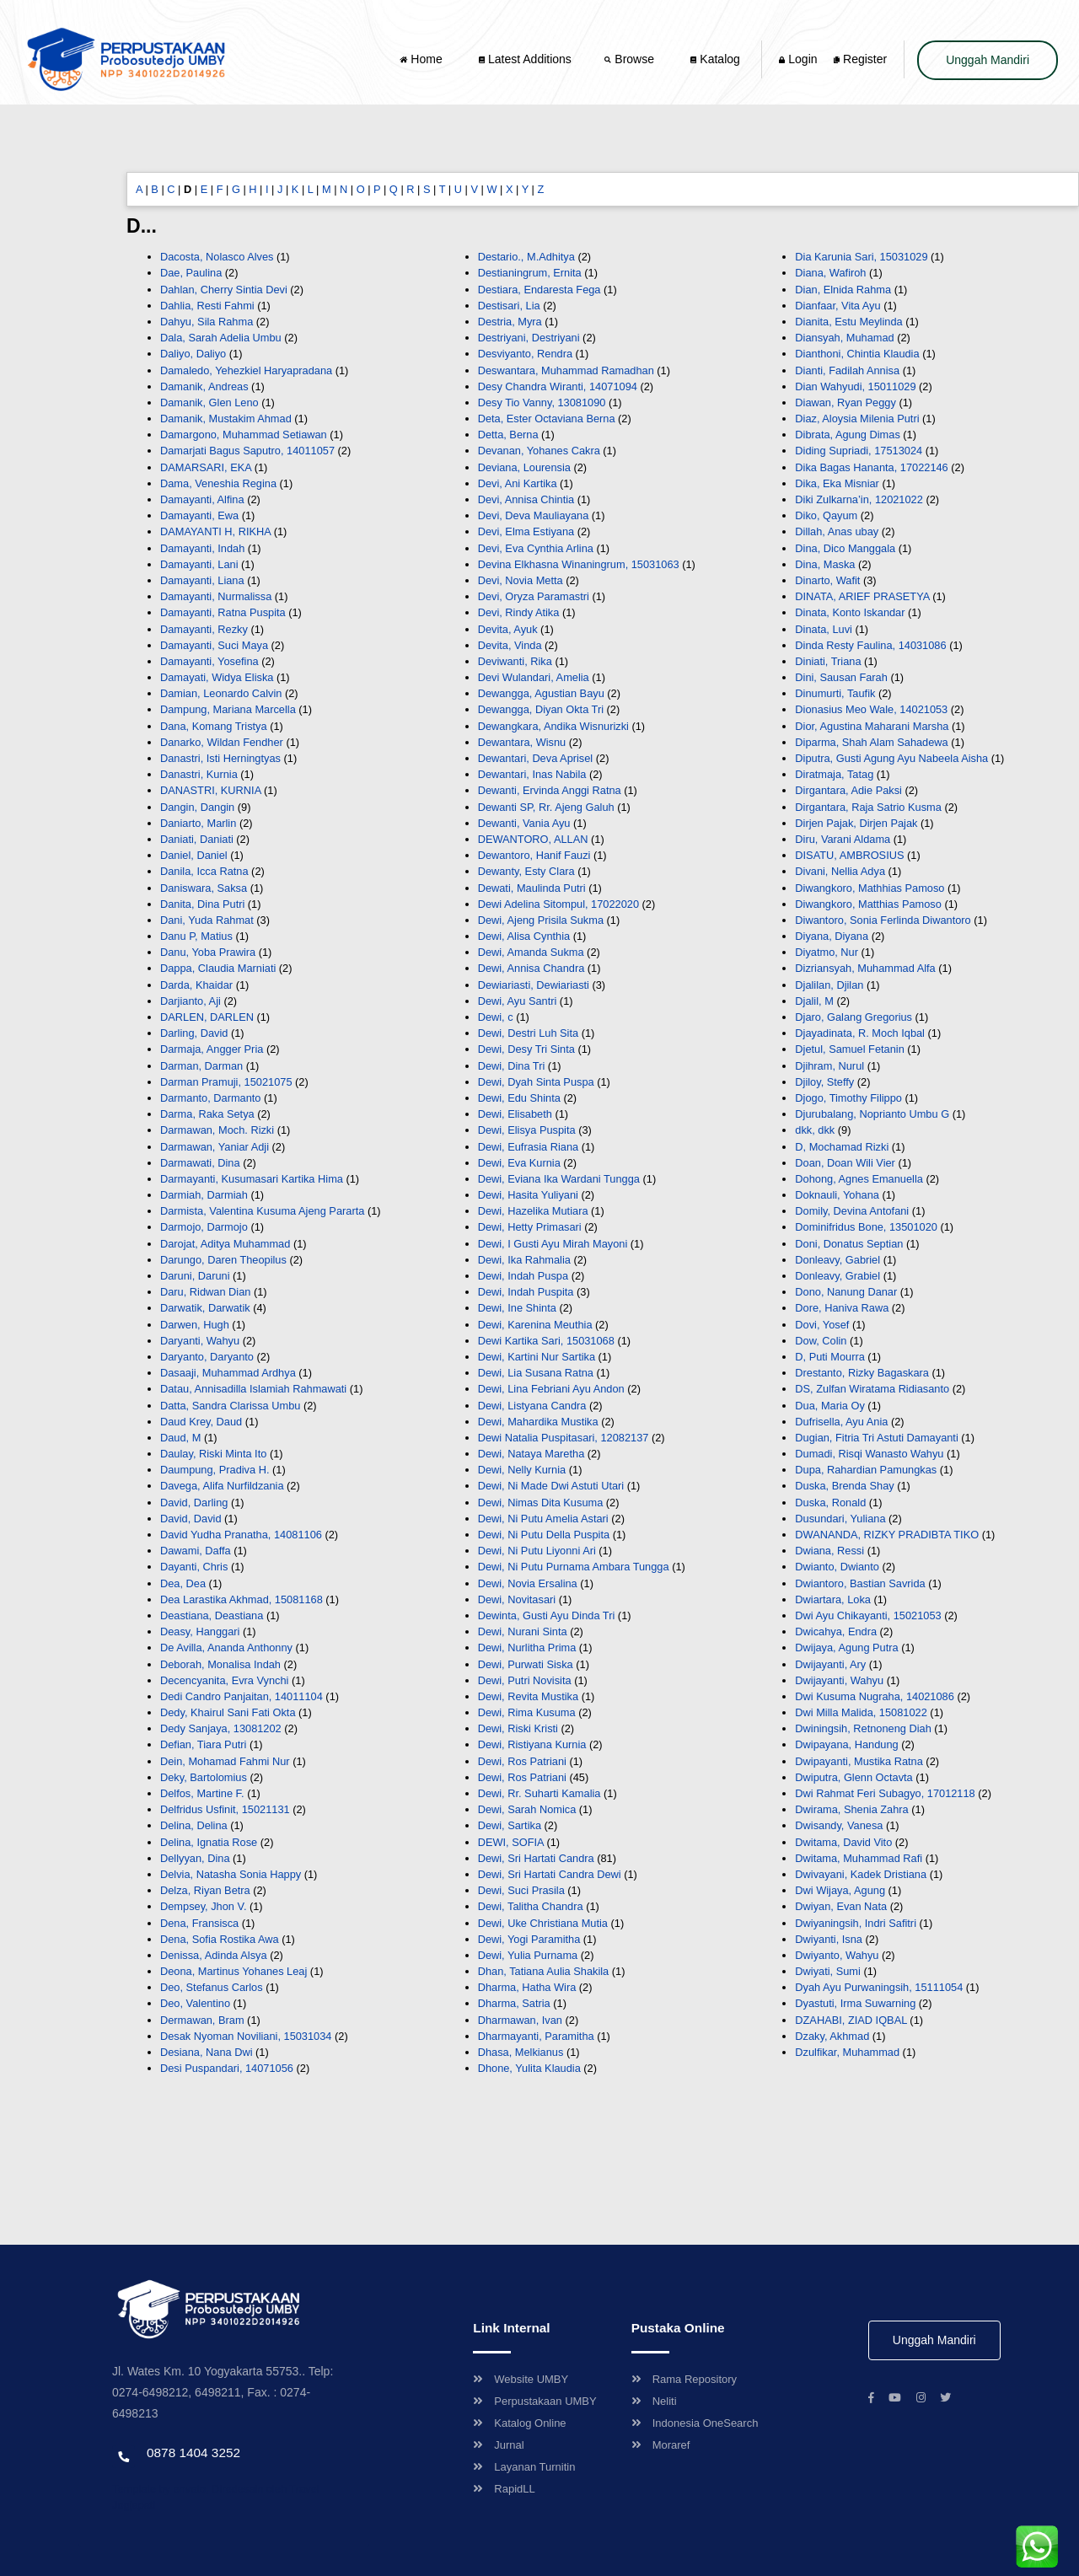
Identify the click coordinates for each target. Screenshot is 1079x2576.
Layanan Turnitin (524, 2467)
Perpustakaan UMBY (534, 2401)
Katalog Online (519, 2423)
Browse (630, 59)
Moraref (660, 2445)
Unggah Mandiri (987, 60)
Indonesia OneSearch (695, 2423)
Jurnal (498, 2445)
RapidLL (503, 2488)
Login (798, 59)
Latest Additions (525, 59)
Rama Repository (684, 2379)
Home (422, 59)
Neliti (654, 2401)
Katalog (714, 59)
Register (860, 59)
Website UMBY (520, 2379)
